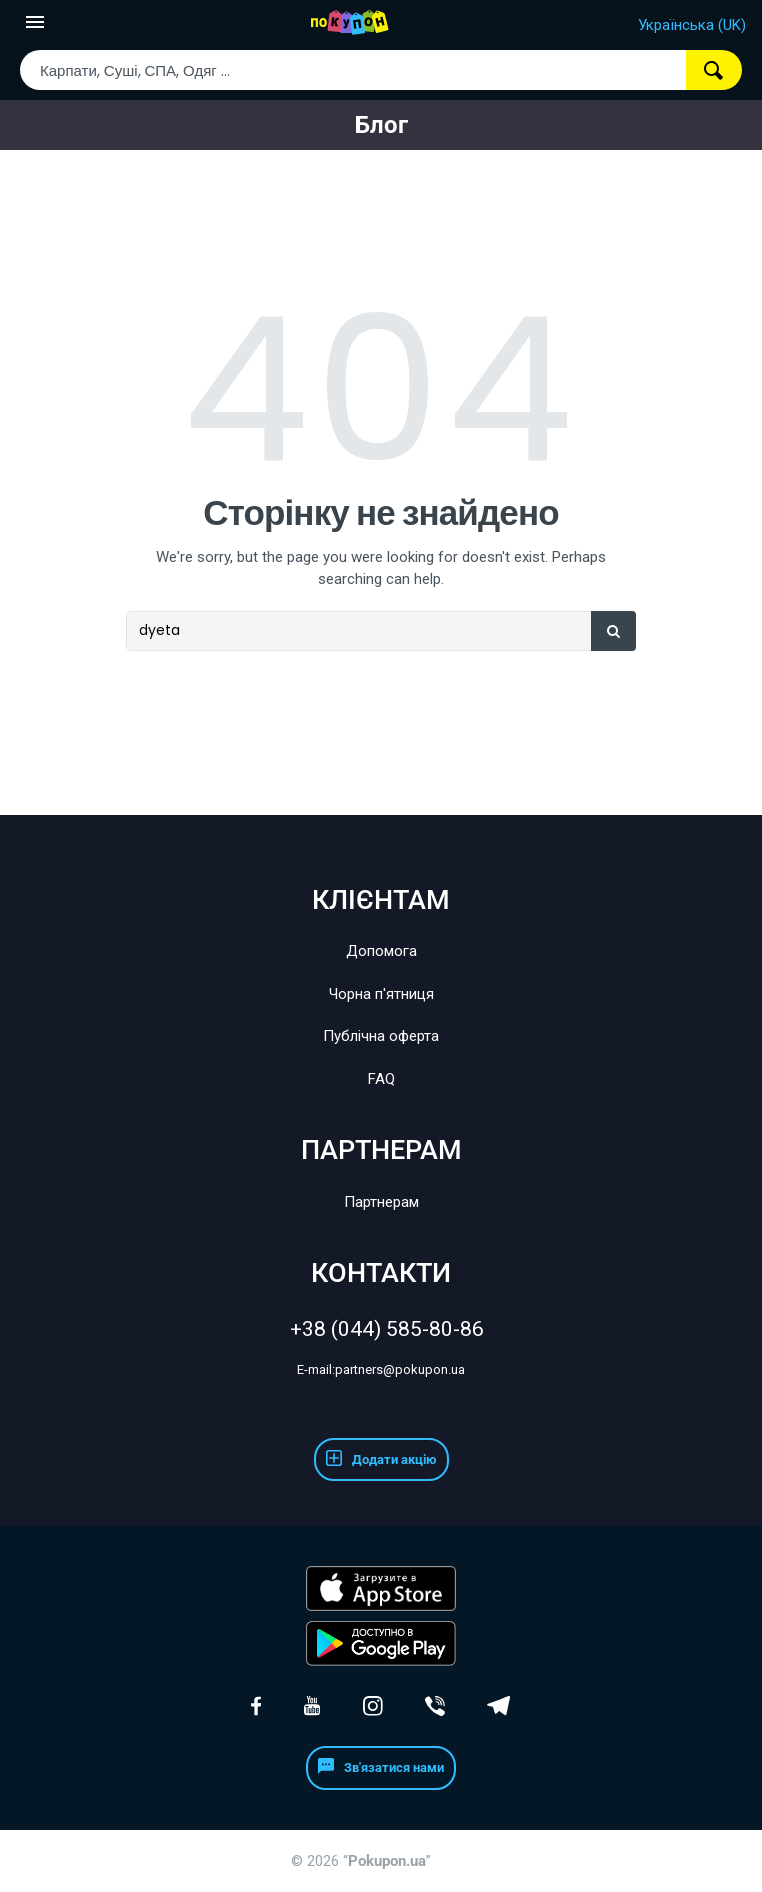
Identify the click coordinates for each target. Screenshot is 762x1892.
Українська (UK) (692, 25)
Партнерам (381, 1202)
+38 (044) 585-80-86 (381, 1329)
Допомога (381, 951)
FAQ (381, 1079)
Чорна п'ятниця (381, 994)
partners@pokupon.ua (381, 1369)
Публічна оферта (381, 1036)
